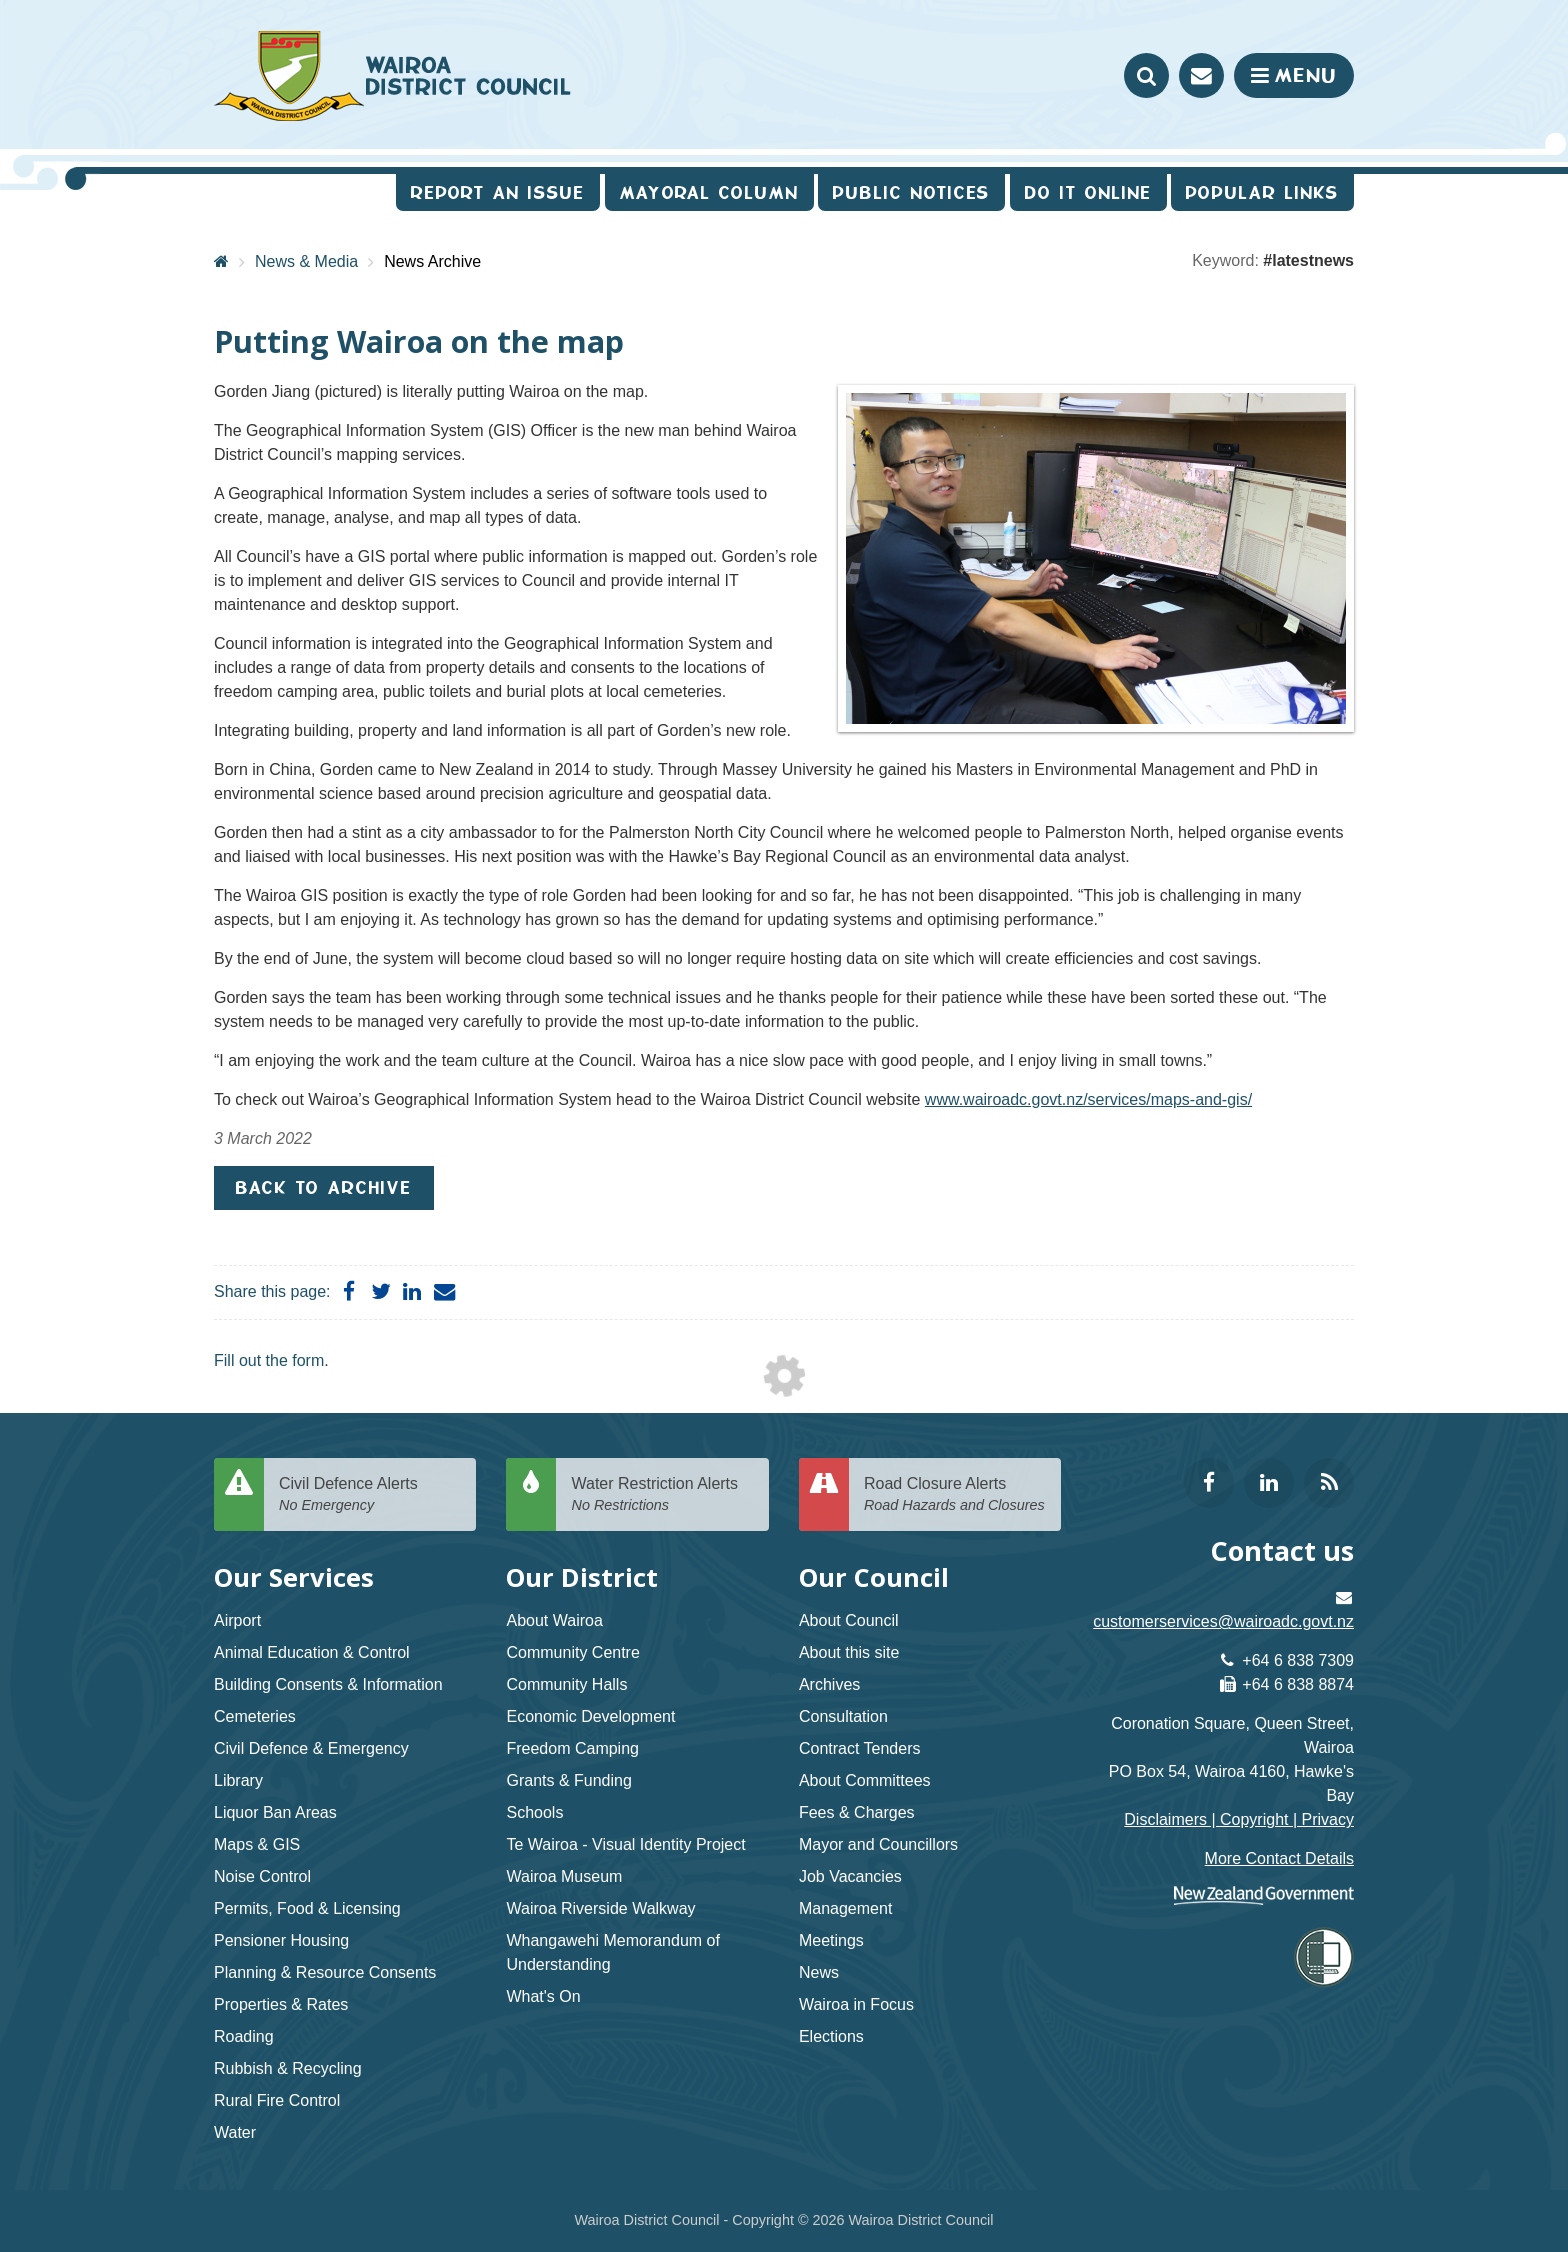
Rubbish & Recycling (288, 2068)
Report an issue (498, 192)
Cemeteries (255, 1716)
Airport (237, 1620)
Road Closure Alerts (955, 1495)
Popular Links (1262, 192)
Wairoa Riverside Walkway (600, 1908)
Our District (582, 1577)
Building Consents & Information (328, 1684)
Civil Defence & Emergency (311, 1748)
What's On (543, 1996)
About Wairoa (554, 1620)
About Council (849, 1620)
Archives (829, 1684)
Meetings (831, 1940)
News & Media (306, 261)
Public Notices (911, 192)
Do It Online (1088, 192)
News (819, 1972)
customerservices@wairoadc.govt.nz (1223, 1621)
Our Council (874, 1577)
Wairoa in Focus (856, 2004)
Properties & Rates (281, 2004)
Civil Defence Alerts (370, 1495)
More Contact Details (1279, 1858)
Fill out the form (269, 1360)
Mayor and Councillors (878, 1844)
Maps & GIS (257, 1844)
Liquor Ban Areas (275, 1812)
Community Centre (572, 1652)
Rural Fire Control (277, 2100)
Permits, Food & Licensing (307, 1908)
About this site (849, 1652)
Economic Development (590, 1716)
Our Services (294, 1577)
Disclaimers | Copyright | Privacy (1239, 1819)
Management (845, 1908)
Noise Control (262, 1876)
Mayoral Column (709, 192)
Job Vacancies (850, 1876)
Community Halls (566, 1684)
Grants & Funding (568, 1780)
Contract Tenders (860, 1748)
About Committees (865, 1780)
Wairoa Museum (564, 1876)
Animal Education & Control (312, 1652)
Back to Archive (324, 1187)
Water (235, 2132)
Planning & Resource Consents (325, 1972)
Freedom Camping (572, 1748)
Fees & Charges (857, 1812)
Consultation (843, 1716)
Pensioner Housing (281, 1940)
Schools (534, 1812)
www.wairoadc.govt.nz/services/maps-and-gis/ (1088, 1099)
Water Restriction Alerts (662, 1495)
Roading (244, 2036)
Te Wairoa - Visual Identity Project (625, 1844)
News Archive (432, 261)
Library (238, 1780)
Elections (831, 2036)
